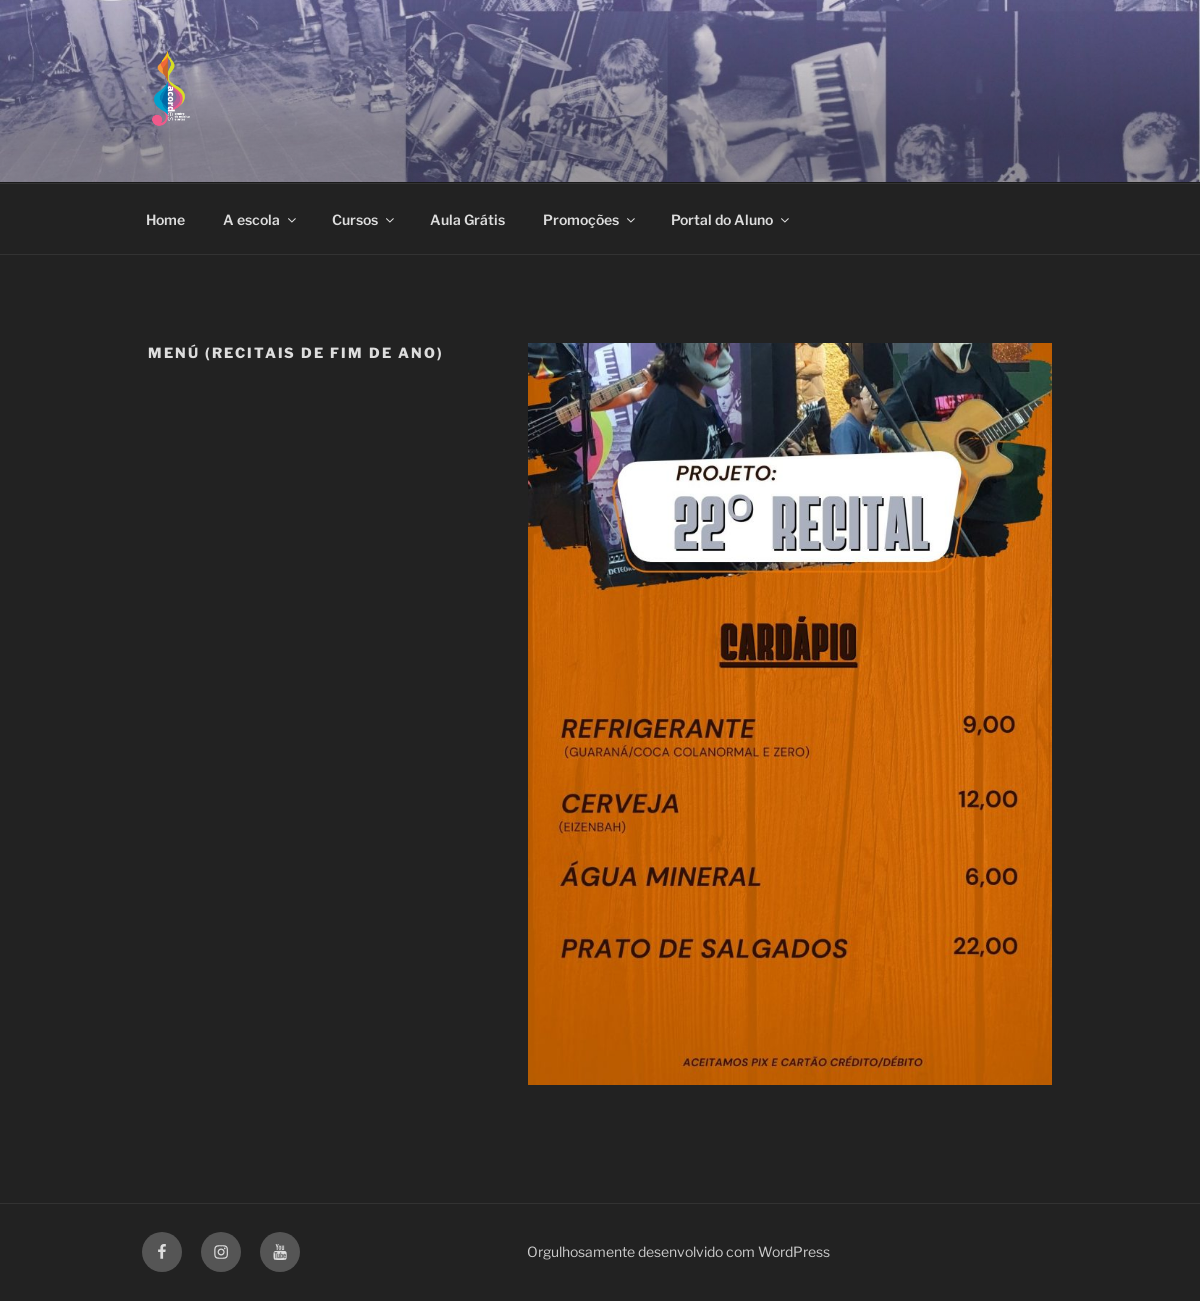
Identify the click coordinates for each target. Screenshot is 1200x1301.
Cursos (364, 219)
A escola (261, 219)
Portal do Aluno (731, 219)
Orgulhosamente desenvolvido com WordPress (678, 1251)
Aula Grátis (467, 219)
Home (165, 219)
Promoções (590, 219)
